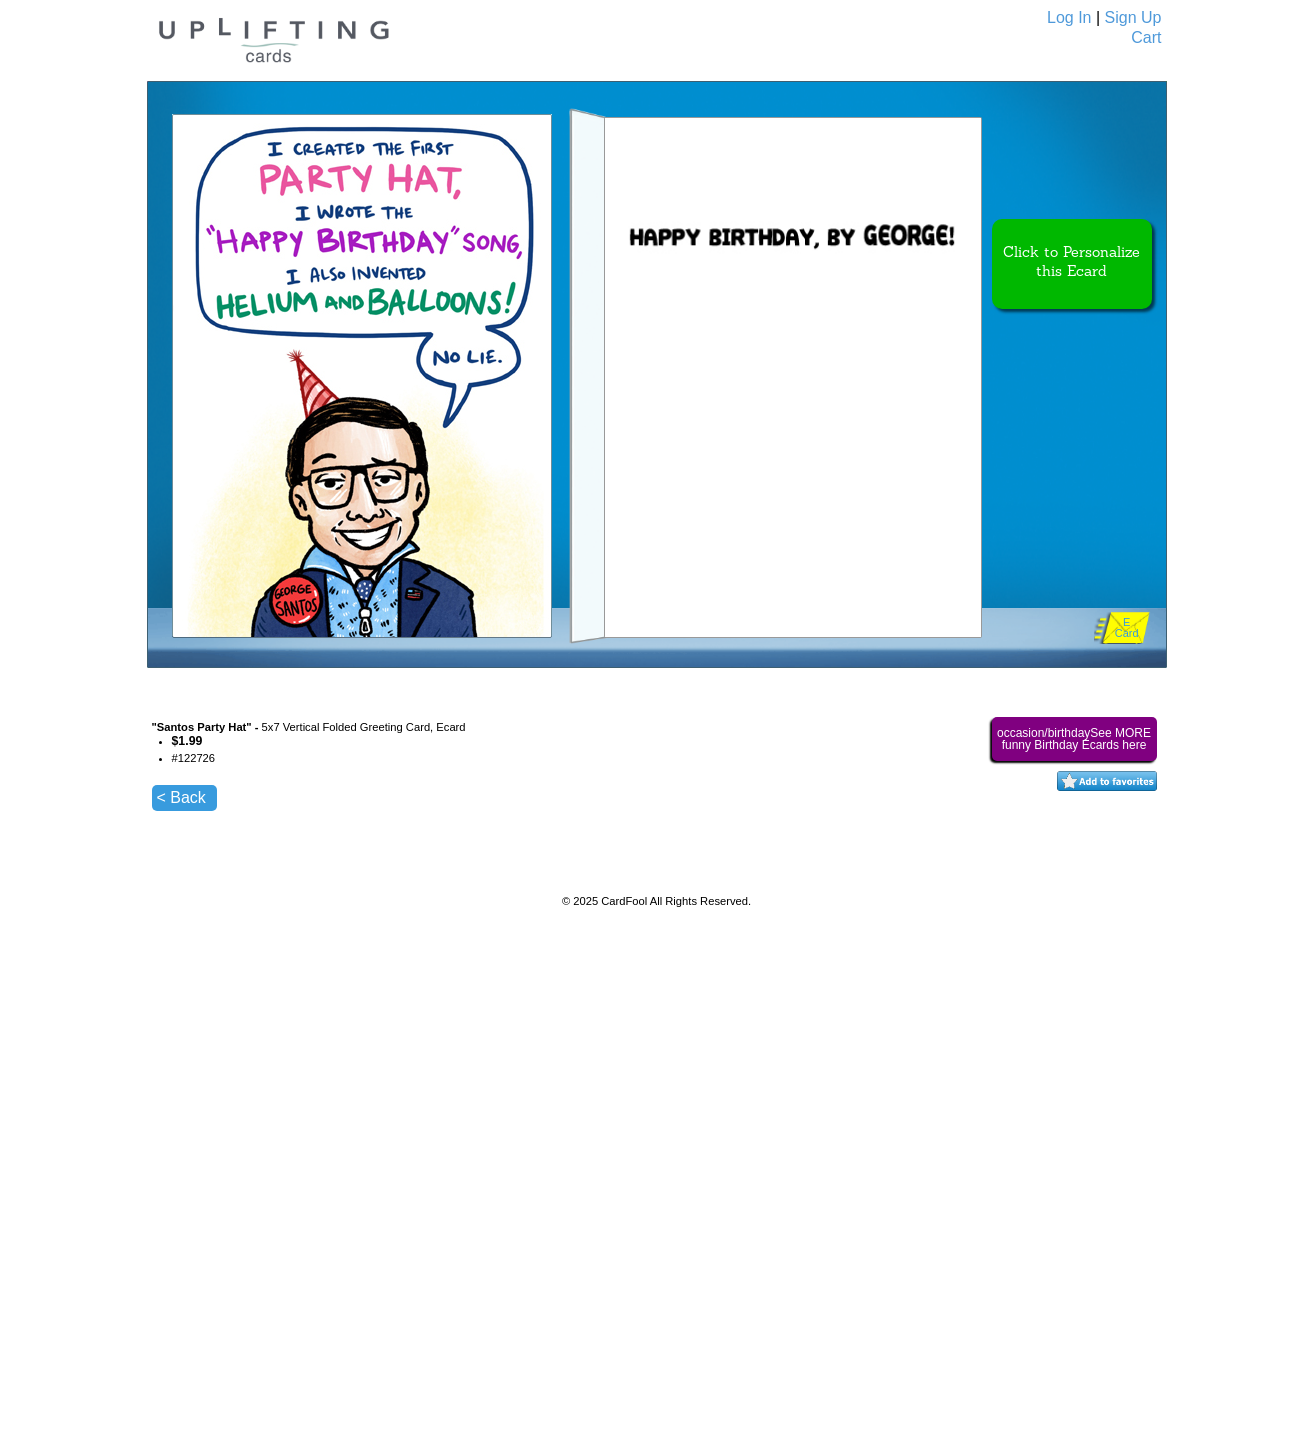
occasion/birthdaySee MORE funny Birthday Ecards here (1074, 739)
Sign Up (1133, 17)
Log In (1069, 17)
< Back (181, 797)
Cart (1146, 37)
